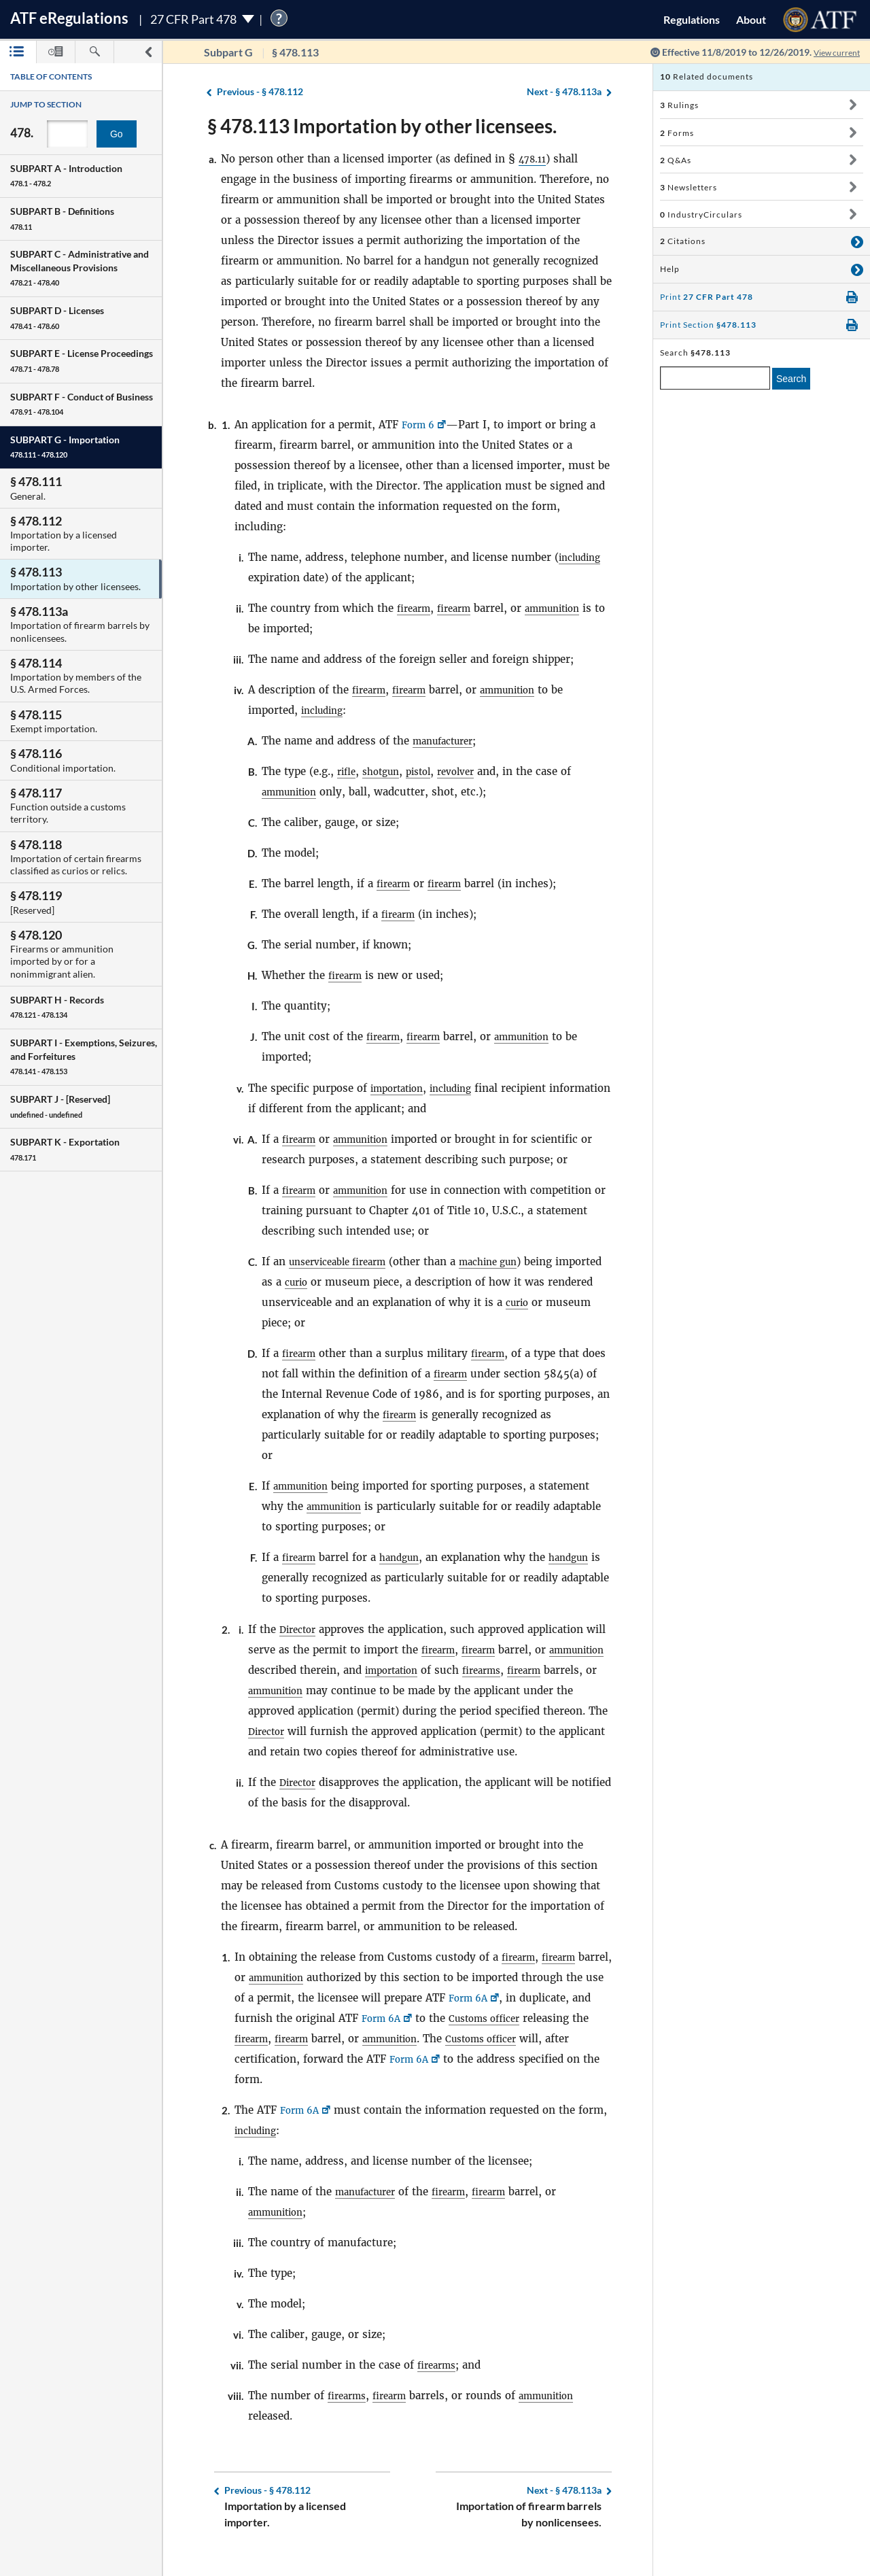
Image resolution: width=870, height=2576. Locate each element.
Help (670, 269)
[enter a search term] (715, 378)
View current (832, 52)
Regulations (691, 19)
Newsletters (688, 187)
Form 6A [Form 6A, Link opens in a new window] (511, 2018)
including (583, 557)
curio (347, 1281)
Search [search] (791, 378)
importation (400, 1088)
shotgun (386, 771)
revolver (470, 771)
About (751, 19)
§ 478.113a (564, 92)
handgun (406, 1557)
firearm (416, 608)
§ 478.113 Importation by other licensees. (382, 125)
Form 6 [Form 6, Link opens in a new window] (420, 424)
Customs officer (569, 2038)
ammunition (565, 608)
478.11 (535, 158)
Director (300, 1629)
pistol (428, 771)
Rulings (679, 105)
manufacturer (448, 740)
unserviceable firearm (344, 1261)
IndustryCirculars (701, 214)
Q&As (675, 160)
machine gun (507, 1261)
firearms (558, 1670)
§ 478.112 (260, 92)
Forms (677, 133)
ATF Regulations (69, 18)
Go (116, 133)
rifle (347, 771)
